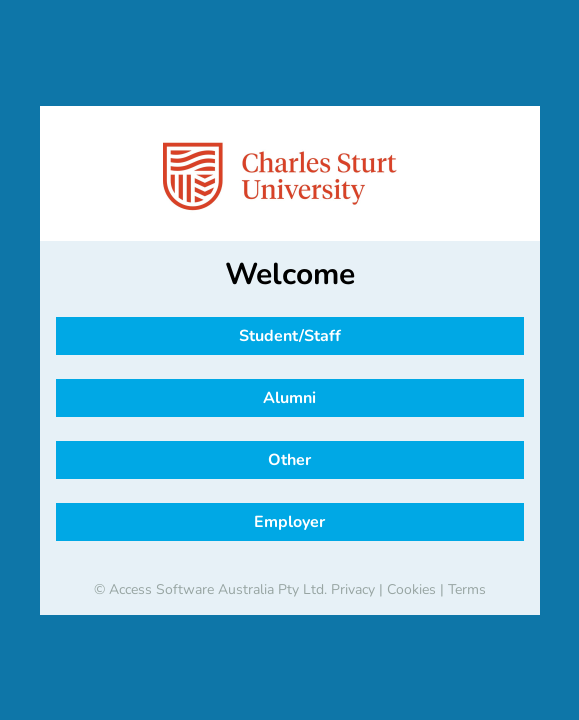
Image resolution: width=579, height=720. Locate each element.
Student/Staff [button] (290, 336)
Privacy (353, 589)
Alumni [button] (289, 398)
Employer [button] (289, 522)
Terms (467, 589)
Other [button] (289, 460)
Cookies (411, 589)
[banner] (290, 177)
